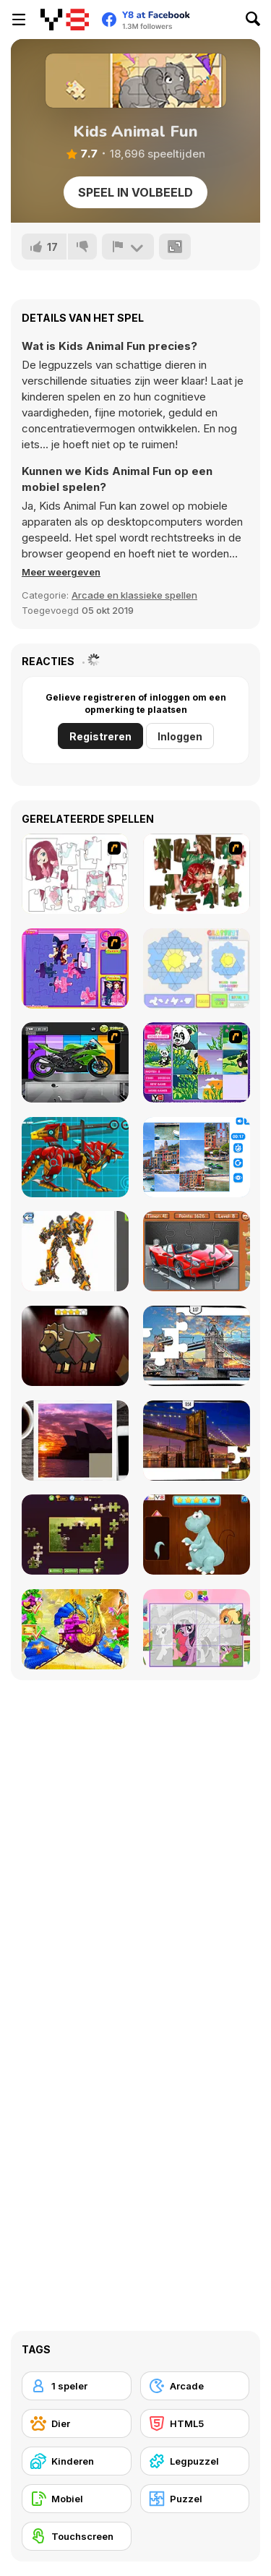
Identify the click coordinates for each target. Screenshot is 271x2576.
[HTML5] (195, 2423)
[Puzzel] (195, 2498)
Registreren (100, 736)
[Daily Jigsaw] (75, 1534)
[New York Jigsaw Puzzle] (196, 1440)
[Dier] (77, 2423)
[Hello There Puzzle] (75, 874)
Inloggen (180, 736)
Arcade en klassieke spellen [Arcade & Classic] (134, 595)
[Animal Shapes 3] (75, 1346)
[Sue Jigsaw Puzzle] (75, 968)
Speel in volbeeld (135, 192)
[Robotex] (75, 1251)
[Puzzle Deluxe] (196, 1157)
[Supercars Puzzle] (196, 1251)
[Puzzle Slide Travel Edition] (75, 1440)
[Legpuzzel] (195, 2461)
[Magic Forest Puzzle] (196, 1062)
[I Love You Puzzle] (196, 874)
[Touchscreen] (77, 2536)
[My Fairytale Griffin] (75, 1629)
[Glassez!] (196, 968)
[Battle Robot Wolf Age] (75, 1157)
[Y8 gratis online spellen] (64, 19)
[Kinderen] (77, 2461)
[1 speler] (77, 2385)
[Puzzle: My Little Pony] (196, 1629)
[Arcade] (195, 2385)
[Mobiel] (77, 2498)
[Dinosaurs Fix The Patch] (196, 1534)
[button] (61, 572)
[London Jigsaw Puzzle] (196, 1346)
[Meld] (128, 247)
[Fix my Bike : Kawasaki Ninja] (75, 1062)
